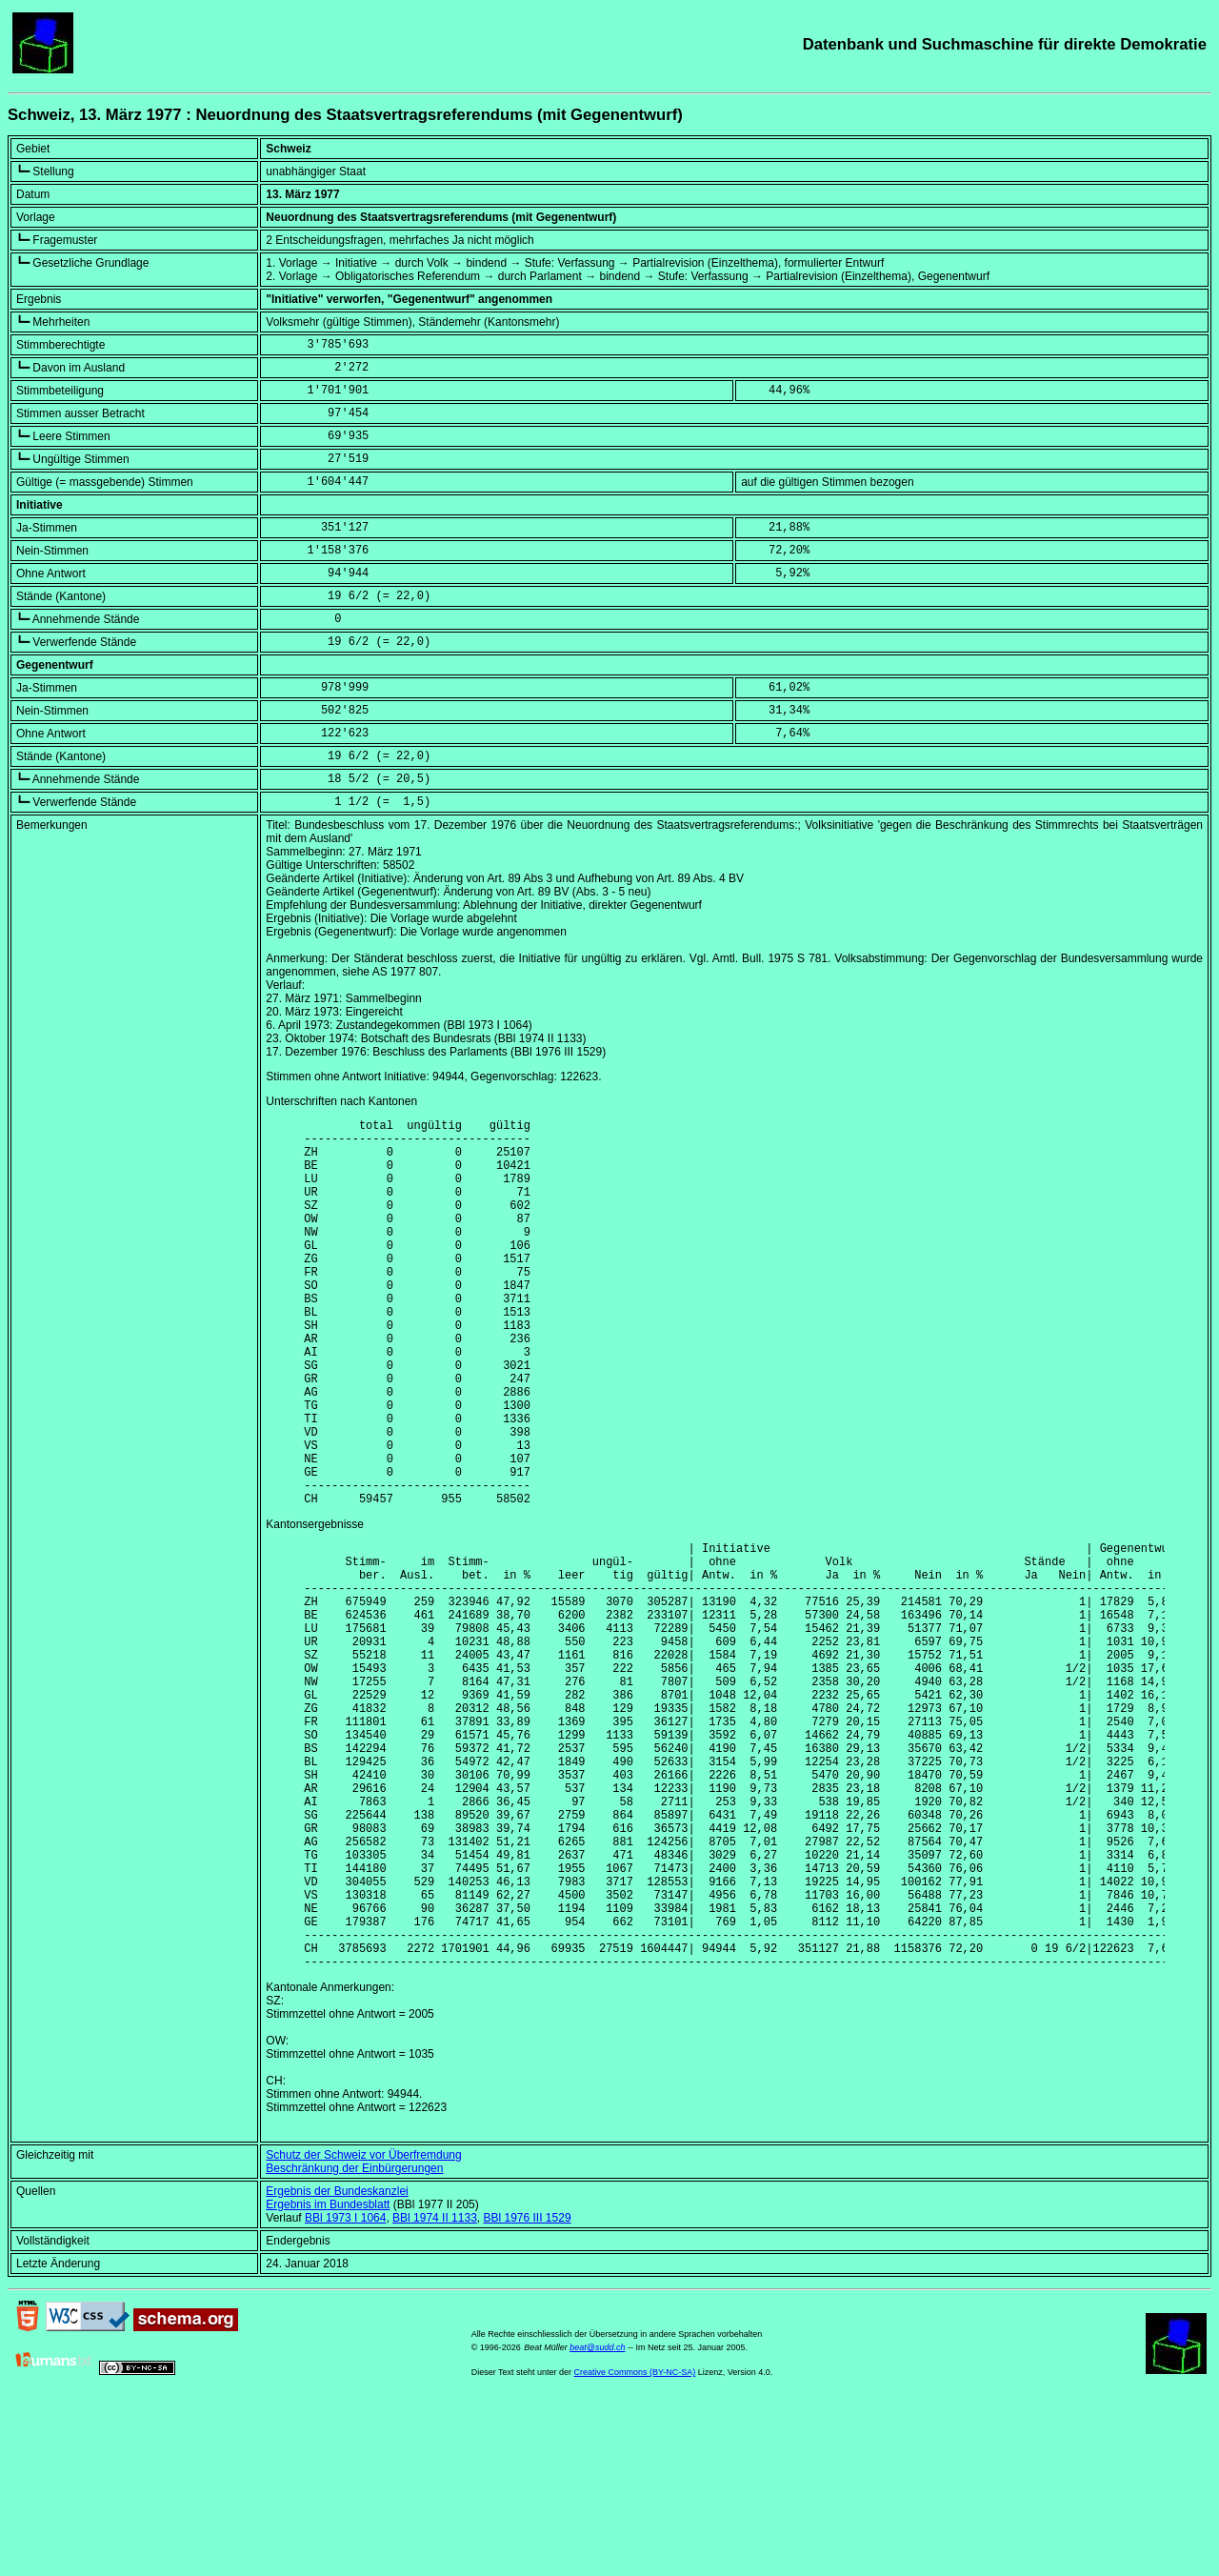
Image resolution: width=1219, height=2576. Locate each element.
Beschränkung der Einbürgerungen (354, 2342)
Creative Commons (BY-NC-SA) (635, 2546)
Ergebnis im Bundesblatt (328, 2378)
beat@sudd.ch (597, 2521)
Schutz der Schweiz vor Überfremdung (363, 2329)
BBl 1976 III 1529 (526, 2392)
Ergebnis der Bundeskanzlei (337, 2365)
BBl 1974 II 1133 (434, 2392)
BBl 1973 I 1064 (345, 2392)
